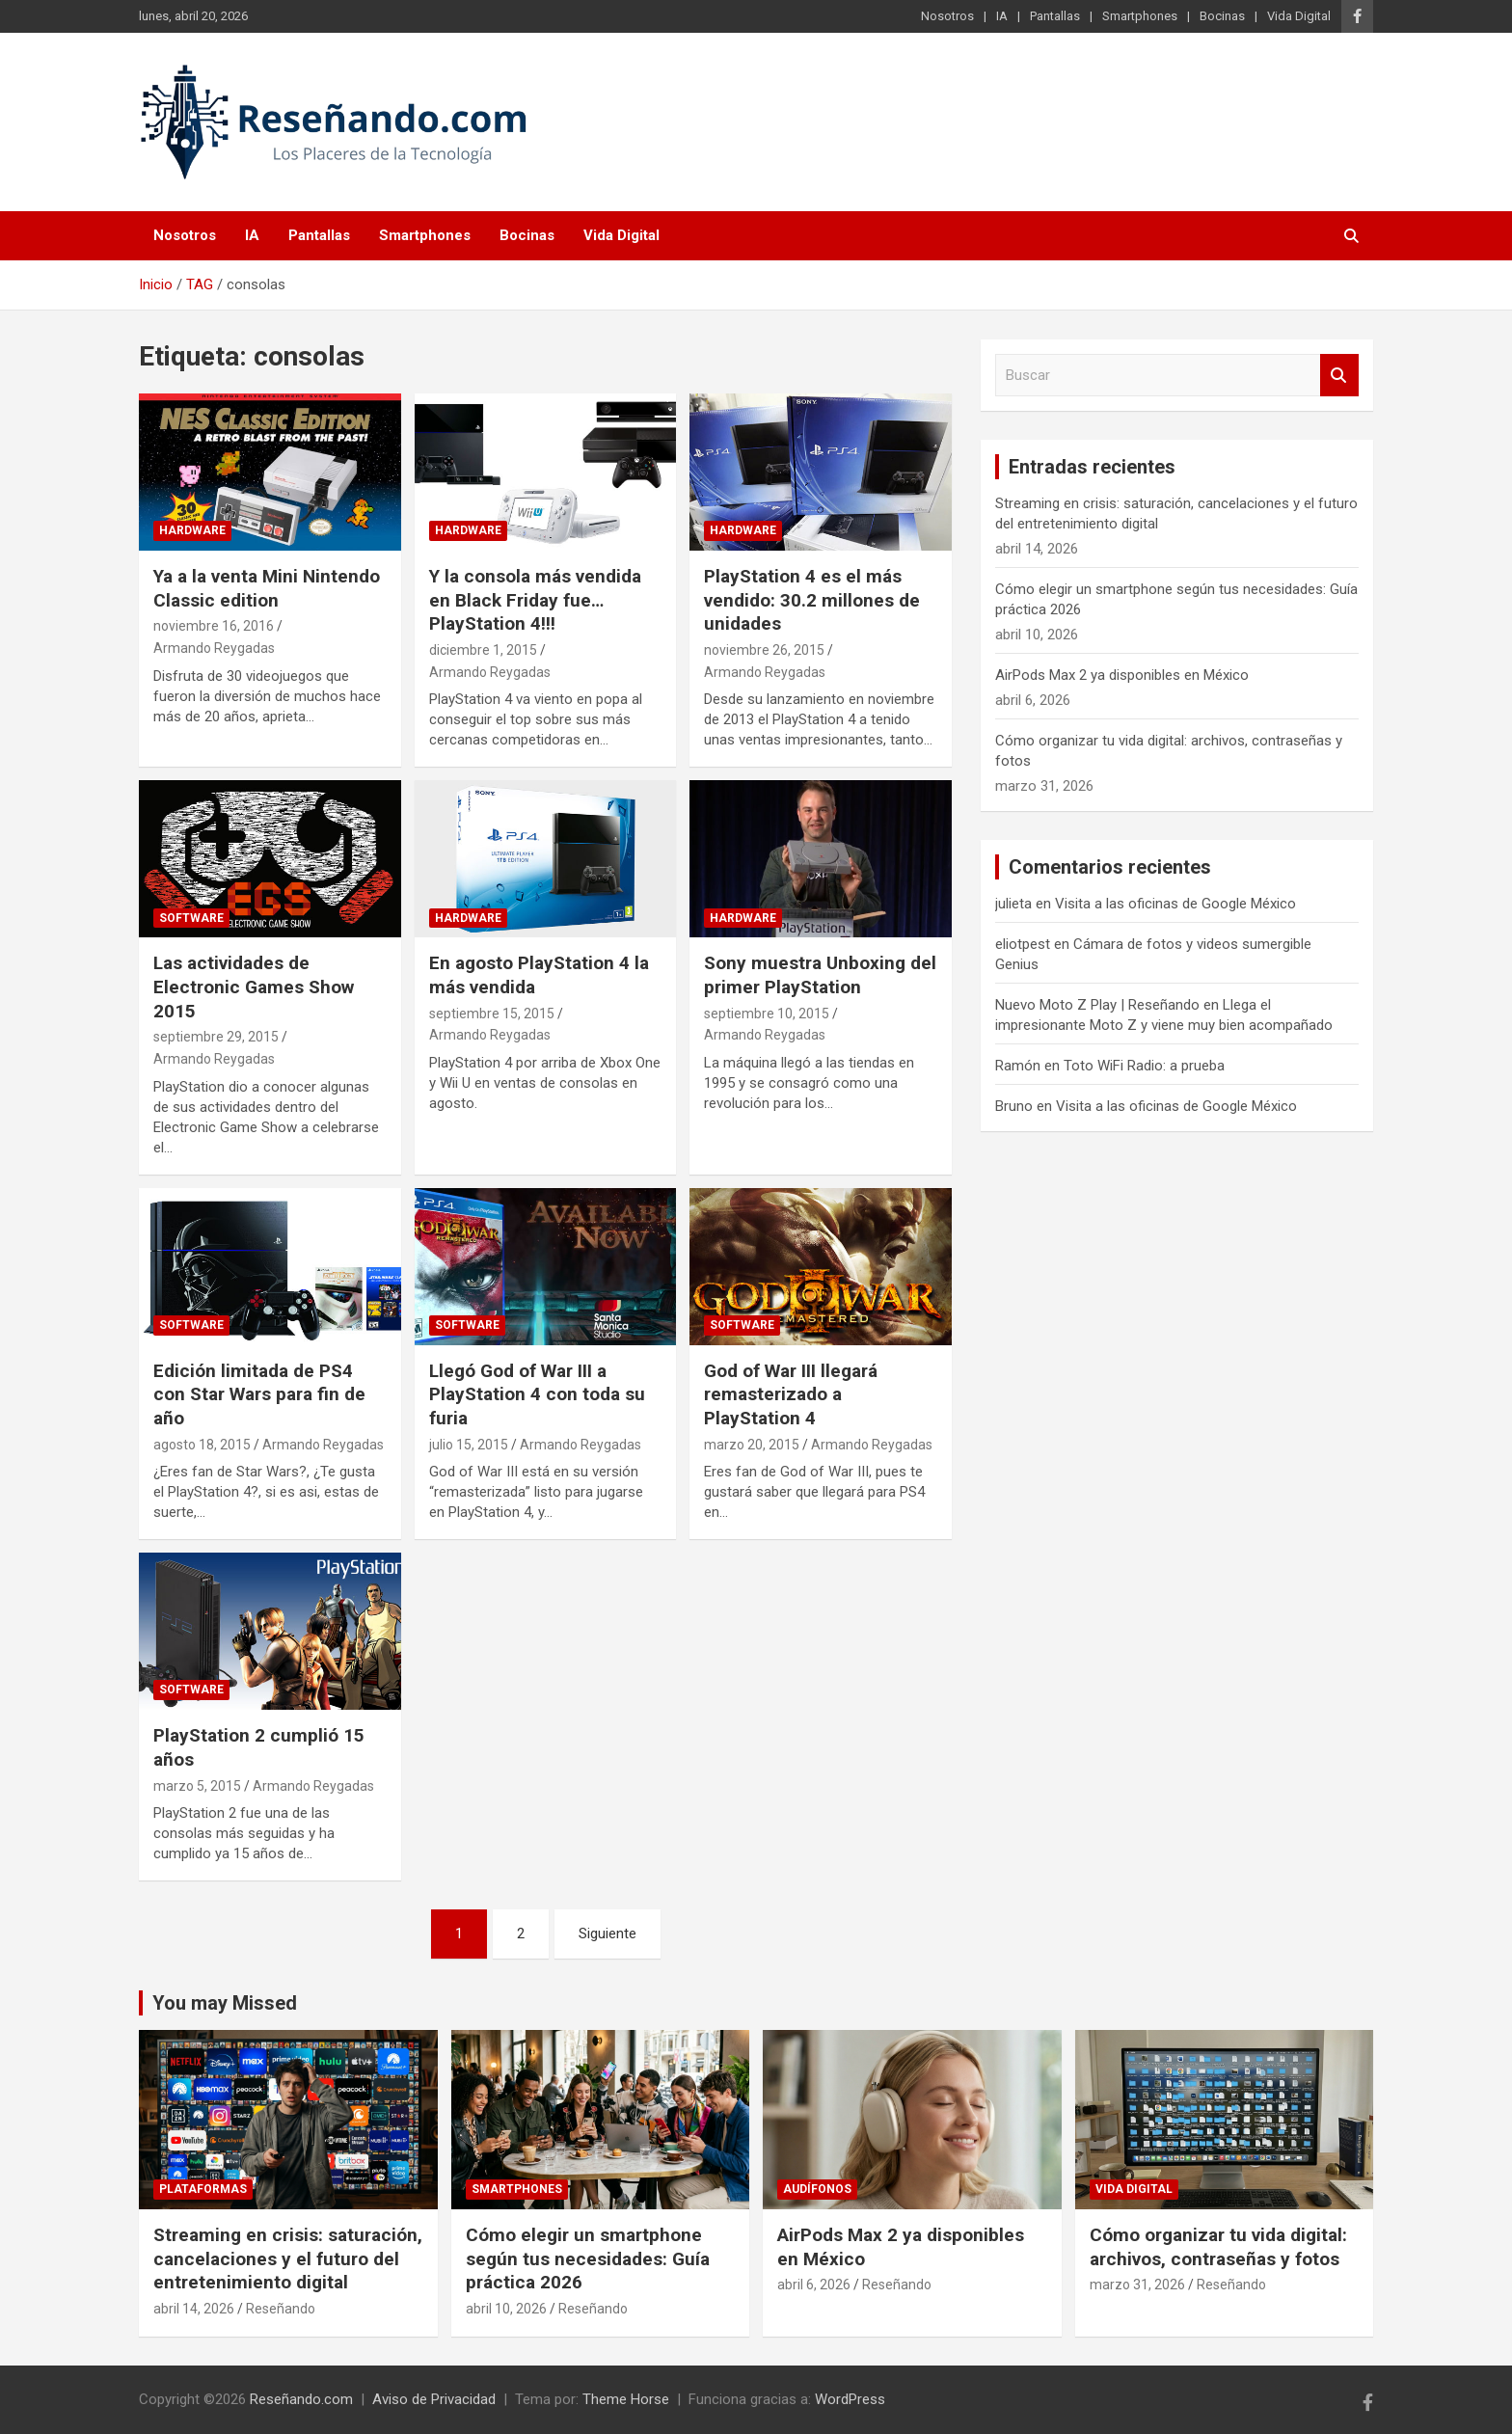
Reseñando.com (301, 2399)
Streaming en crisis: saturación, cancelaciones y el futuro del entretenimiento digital (287, 2258)
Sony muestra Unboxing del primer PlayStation (820, 975)
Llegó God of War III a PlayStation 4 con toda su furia (537, 1394)
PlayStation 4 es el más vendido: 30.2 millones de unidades (812, 600)
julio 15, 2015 (468, 1444)
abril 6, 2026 (813, 2284)
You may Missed (224, 2003)
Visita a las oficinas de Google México (1175, 903)
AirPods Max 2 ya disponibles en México (1122, 675)
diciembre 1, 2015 (483, 650)
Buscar (1339, 375)
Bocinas (1222, 16)
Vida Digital (1299, 16)
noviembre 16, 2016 (213, 626)
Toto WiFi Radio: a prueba (1144, 1065)
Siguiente (607, 1933)
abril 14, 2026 (193, 2308)
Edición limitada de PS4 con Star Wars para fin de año (259, 1394)
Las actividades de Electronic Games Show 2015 (253, 986)
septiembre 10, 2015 (766, 1013)
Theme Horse (625, 2399)
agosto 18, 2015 (202, 1444)
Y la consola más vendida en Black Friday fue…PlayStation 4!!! (535, 600)
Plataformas (203, 2189)
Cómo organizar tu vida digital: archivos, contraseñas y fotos (1218, 2247)
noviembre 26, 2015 (764, 650)
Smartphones (1139, 16)
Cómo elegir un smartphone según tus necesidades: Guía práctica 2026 (588, 2258)
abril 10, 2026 (506, 2308)
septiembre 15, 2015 (491, 1013)
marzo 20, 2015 (751, 1444)
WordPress (850, 2399)
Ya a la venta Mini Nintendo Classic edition (266, 588)
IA (1002, 16)
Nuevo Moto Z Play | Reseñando (1097, 1005)
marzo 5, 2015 (197, 1786)
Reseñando (280, 2308)
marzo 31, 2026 (1137, 2284)
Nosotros (947, 16)
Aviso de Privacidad (434, 2399)
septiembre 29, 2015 (216, 1036)
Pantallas (1055, 16)
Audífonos (817, 2189)
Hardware (192, 530)
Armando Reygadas (214, 648)
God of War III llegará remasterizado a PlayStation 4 (791, 1394)
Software (191, 918)
